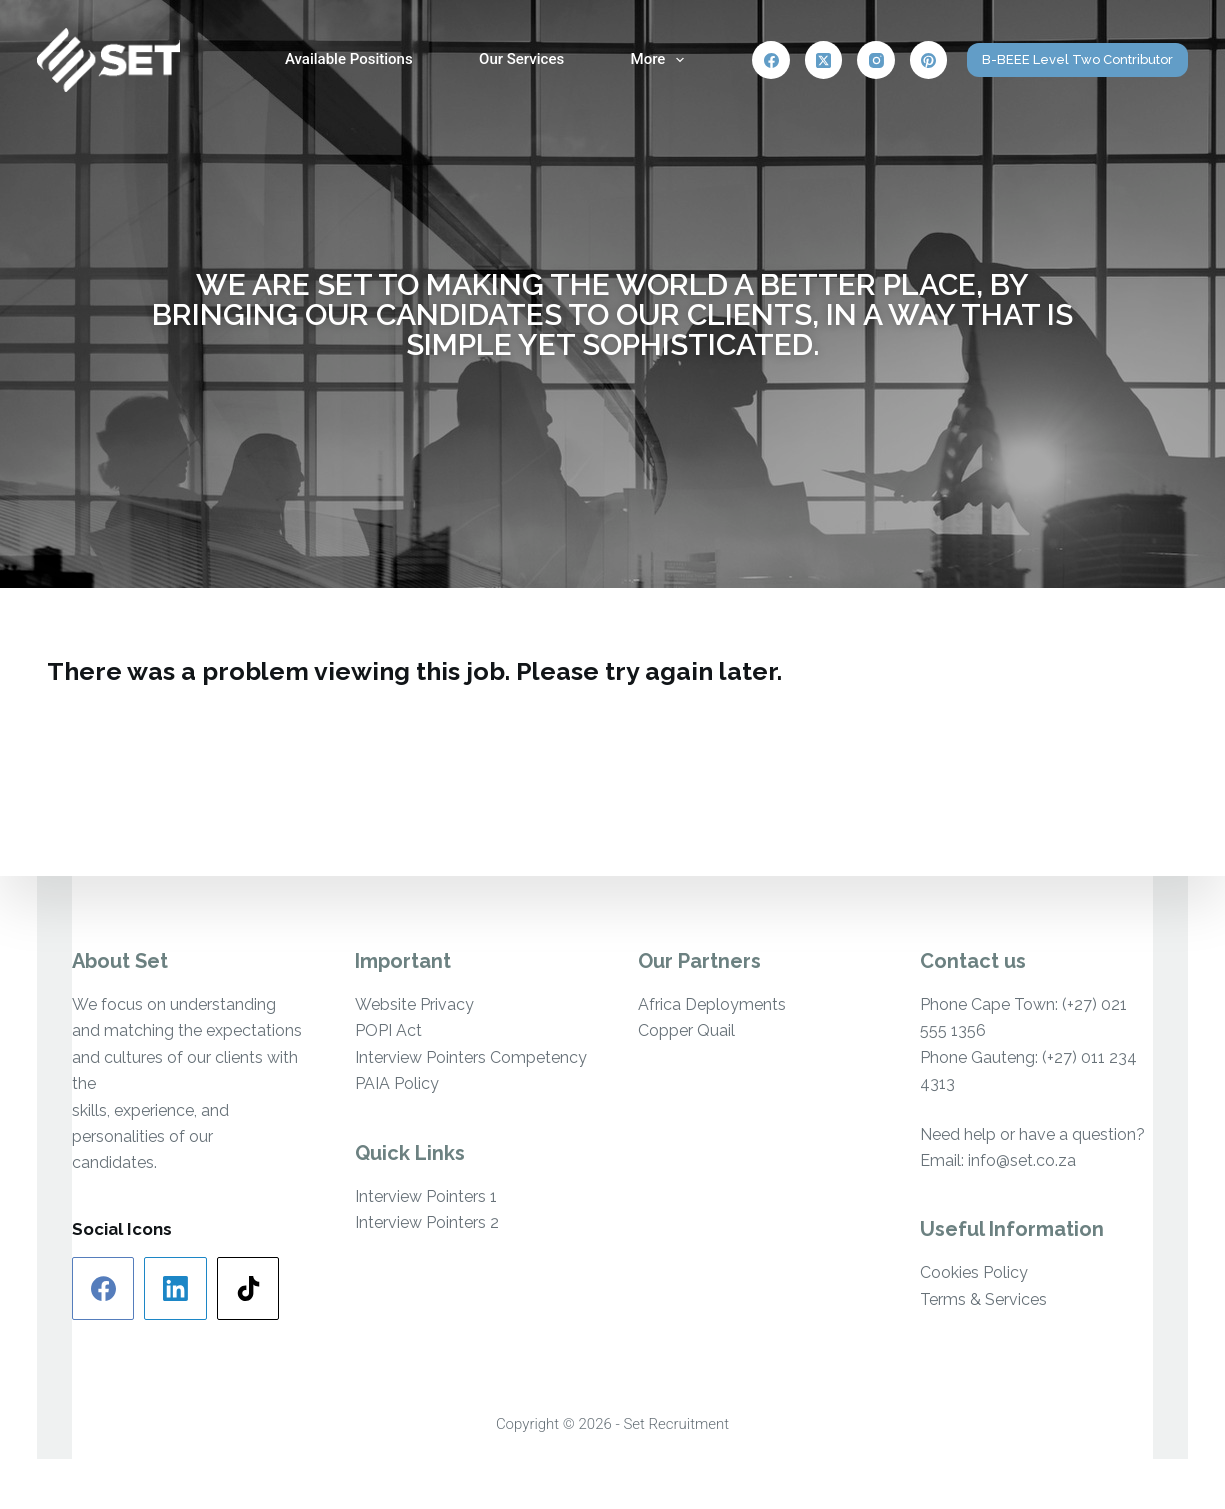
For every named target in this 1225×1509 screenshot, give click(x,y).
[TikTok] (248, 1288)
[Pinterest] (929, 60)
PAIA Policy (397, 1083)
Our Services (521, 59)
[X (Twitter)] (824, 60)
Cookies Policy (974, 1272)
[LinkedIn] (175, 1288)
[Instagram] (876, 60)
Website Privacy (414, 1004)
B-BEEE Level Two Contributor (1077, 59)
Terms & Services (983, 1299)
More (662, 60)
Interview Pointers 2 (427, 1222)
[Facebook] (771, 60)
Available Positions (349, 59)
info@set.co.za (1022, 1160)
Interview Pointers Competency (471, 1057)
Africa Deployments (712, 1004)
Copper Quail (686, 1030)
